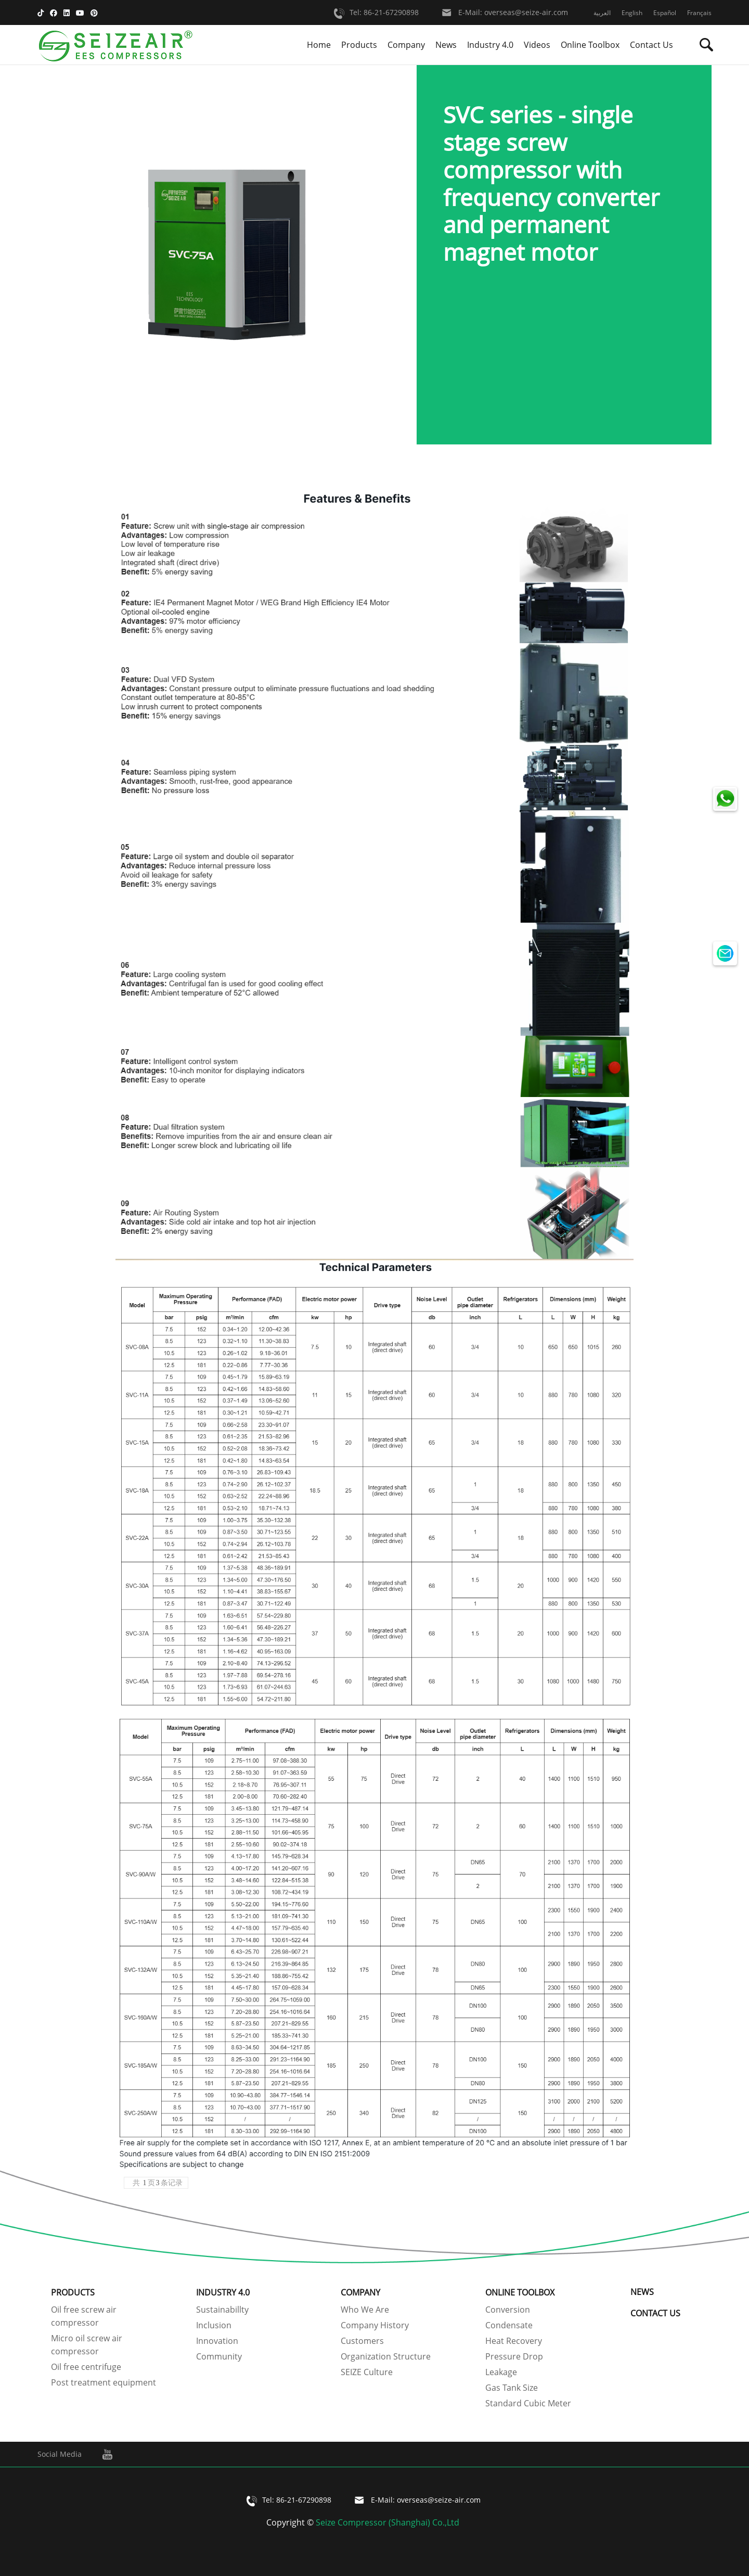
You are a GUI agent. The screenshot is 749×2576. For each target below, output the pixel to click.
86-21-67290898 (391, 12)
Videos (537, 44)
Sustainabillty (222, 2309)
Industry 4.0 (490, 44)
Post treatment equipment (103, 2382)
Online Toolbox (590, 44)
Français (699, 12)
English (632, 12)
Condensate (509, 2325)
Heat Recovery (513, 2341)
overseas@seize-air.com (526, 12)
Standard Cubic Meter (528, 2403)
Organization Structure (386, 2356)
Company (406, 44)
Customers (362, 2341)
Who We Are (365, 2309)
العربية (602, 12)
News (446, 44)
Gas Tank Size (511, 2387)
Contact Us (651, 44)
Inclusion (213, 2325)
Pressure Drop (514, 2356)
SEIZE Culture (367, 2372)
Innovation (217, 2341)
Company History (375, 2325)
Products (359, 44)
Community (219, 2356)
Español (664, 12)
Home (319, 44)
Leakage (501, 2372)
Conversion (507, 2309)
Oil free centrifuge (86, 2367)
